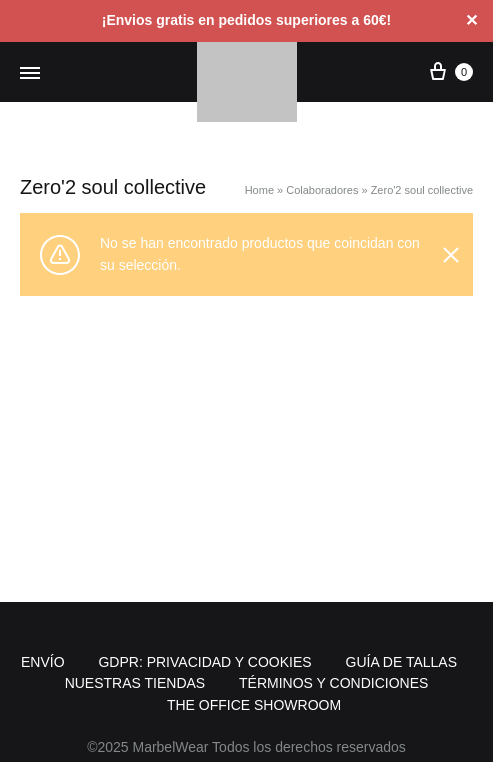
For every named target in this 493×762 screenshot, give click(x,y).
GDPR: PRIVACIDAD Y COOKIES (204, 662)
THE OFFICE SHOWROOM (254, 705)
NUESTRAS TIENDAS (135, 683)
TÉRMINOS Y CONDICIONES (333, 683)
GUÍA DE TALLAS (402, 662)
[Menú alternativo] (30, 74)
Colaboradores (322, 190)
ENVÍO (43, 662)
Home (259, 190)
